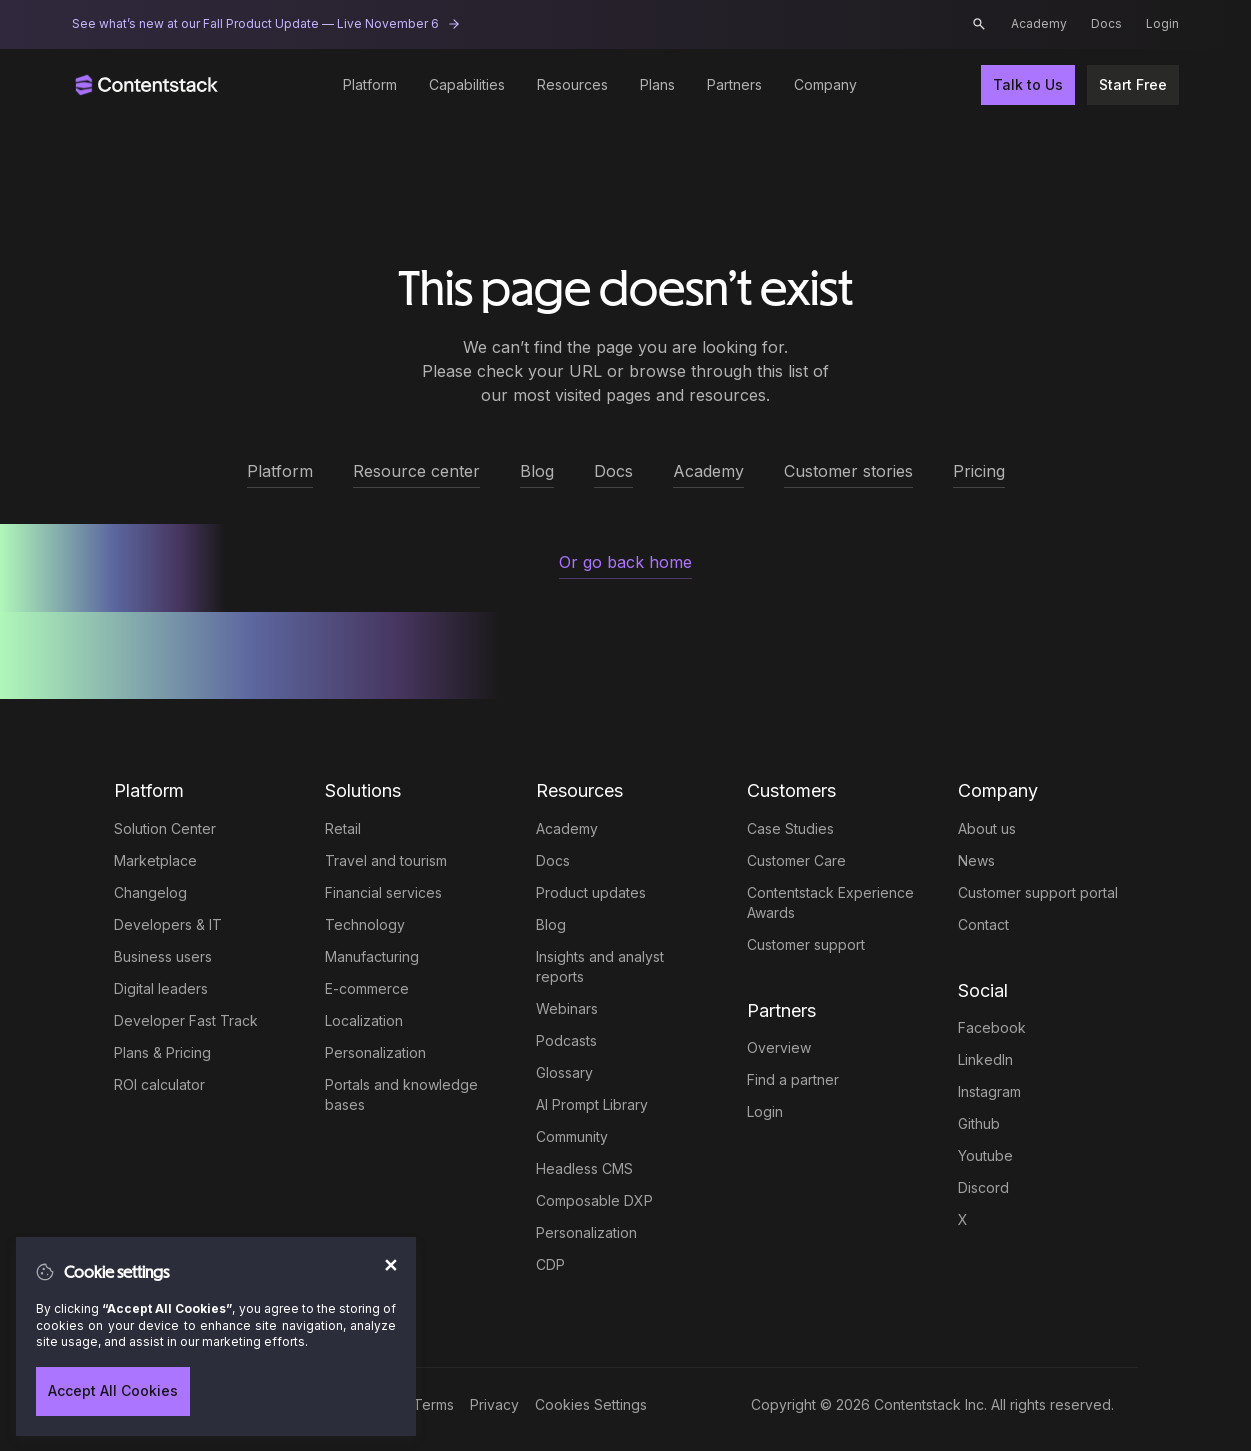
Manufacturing (372, 956)
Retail (343, 828)
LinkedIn (985, 1059)
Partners (734, 84)
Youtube (985, 1155)
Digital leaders (161, 988)
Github (979, 1123)
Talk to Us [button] (1028, 84)
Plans (657, 84)
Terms (433, 1404)
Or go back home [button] (625, 562)
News (976, 860)
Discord (983, 1187)
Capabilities (467, 84)
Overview (779, 1047)
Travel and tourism (386, 860)
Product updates (591, 892)
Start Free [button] (1133, 84)
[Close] (388, 1256)
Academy (1039, 23)
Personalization (375, 1052)
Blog (551, 924)
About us (987, 828)
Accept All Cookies (113, 1390)
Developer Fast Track (186, 1020)
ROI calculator (159, 1084)
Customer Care (796, 860)
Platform (370, 84)
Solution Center (165, 828)
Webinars (567, 1008)
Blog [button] (537, 471)
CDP (550, 1264)
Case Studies (790, 828)
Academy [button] (708, 471)
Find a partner (793, 1079)
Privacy (494, 1404)
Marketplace (155, 860)
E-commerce (367, 988)
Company (825, 84)
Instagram (989, 1091)
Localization (364, 1020)
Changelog (150, 892)
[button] (979, 24)
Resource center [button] (416, 471)
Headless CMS (584, 1168)
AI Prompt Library (592, 1104)
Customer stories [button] (848, 471)
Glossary (564, 1072)
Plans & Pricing (162, 1052)
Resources (572, 84)
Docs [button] (613, 471)
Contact (983, 924)
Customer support (806, 944)
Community (572, 1136)
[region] (216, 1336)
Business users (163, 956)
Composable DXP (594, 1200)
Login (1162, 23)
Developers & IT (168, 924)
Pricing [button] (979, 471)
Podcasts (566, 1040)
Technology (365, 924)
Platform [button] (280, 471)
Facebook (992, 1027)
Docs (1106, 23)
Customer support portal (1038, 892)
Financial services (383, 892)
